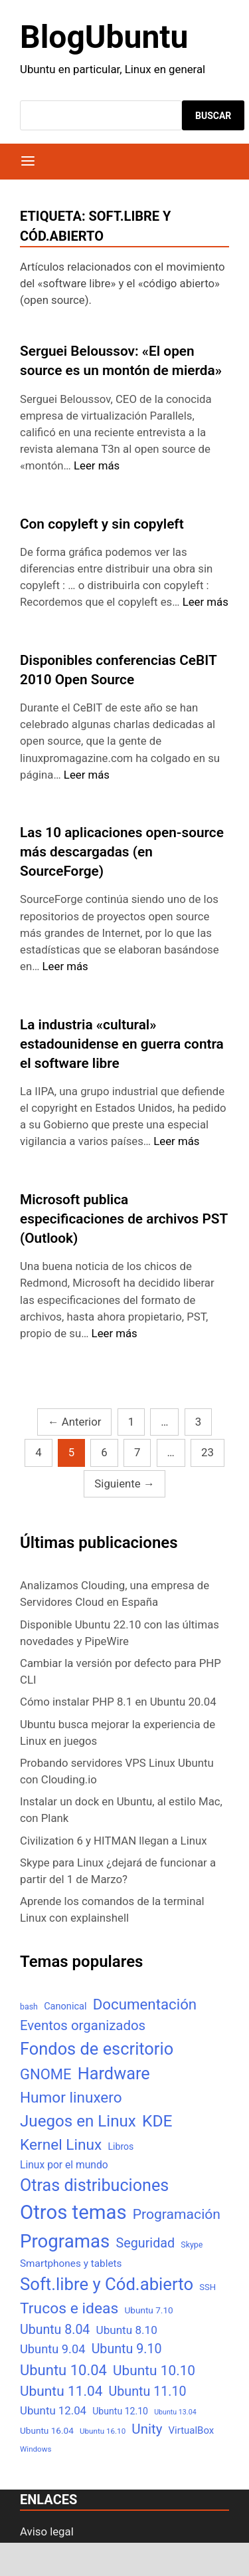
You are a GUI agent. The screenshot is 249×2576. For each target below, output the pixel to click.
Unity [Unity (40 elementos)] (146, 2429)
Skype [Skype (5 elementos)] (192, 2245)
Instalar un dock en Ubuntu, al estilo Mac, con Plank (121, 1810)
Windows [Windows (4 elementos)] (35, 2449)
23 (207, 1452)
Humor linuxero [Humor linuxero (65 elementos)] (71, 2098)
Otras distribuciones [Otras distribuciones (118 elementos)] (94, 2185)
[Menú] (28, 162)
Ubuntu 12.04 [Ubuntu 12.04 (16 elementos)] (53, 2410)
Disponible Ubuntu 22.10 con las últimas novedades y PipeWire (119, 1633)
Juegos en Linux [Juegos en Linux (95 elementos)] (78, 2121)
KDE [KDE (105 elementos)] (157, 2120)
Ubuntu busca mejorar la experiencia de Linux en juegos (117, 1732)
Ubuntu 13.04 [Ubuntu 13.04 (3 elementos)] (175, 2412)
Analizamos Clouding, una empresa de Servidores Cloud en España (114, 1594)
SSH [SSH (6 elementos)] (207, 2287)
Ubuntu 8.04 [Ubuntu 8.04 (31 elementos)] (55, 2329)
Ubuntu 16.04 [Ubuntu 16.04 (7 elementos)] (47, 2430)
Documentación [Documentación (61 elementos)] (145, 2004)
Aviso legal (47, 2531)
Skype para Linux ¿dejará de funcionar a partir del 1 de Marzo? (118, 1871)
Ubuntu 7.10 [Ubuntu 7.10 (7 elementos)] (149, 2310)
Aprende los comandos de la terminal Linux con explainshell (112, 1909)
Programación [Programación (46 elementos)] (176, 2214)
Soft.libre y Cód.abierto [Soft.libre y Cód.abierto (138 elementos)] (106, 2284)
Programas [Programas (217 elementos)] (65, 2241)
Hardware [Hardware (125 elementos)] (114, 2073)
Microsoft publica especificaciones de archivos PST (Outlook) (124, 1219)
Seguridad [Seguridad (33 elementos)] (145, 2243)
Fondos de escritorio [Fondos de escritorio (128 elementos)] (96, 2049)
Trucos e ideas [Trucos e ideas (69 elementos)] (69, 2308)
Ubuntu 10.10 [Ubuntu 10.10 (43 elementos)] (154, 2371)
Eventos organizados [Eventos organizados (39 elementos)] (82, 2025)
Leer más (97, 465)
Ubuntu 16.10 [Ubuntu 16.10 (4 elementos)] (102, 2431)
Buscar (213, 115)
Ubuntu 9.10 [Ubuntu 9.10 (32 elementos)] (127, 2349)
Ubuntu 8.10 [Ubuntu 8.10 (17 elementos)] (126, 2330)
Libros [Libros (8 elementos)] (120, 2146)
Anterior (75, 1421)
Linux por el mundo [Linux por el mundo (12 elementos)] (64, 2164)
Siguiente (124, 1483)
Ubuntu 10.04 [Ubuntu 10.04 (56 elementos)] (63, 2370)
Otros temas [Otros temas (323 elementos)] (73, 2212)
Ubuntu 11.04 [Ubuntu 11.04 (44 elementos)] (61, 2391)
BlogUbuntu (104, 37)
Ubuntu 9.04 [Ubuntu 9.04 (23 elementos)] (52, 2349)
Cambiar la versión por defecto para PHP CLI (120, 1671)
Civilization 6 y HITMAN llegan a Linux (113, 1840)
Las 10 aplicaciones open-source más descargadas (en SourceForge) (122, 852)
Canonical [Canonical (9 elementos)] (65, 2006)
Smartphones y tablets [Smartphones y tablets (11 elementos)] (71, 2263)
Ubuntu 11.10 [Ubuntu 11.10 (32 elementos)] (148, 2391)
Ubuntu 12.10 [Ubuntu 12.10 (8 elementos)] (120, 2411)
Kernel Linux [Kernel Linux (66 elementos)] (61, 2145)
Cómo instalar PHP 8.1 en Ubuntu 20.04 (118, 1701)
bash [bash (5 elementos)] (29, 2006)
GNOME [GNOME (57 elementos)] (46, 2074)
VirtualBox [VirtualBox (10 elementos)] (191, 2430)
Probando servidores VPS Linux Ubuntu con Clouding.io (117, 1771)
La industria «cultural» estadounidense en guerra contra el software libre (122, 1044)
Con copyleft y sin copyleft (102, 524)
